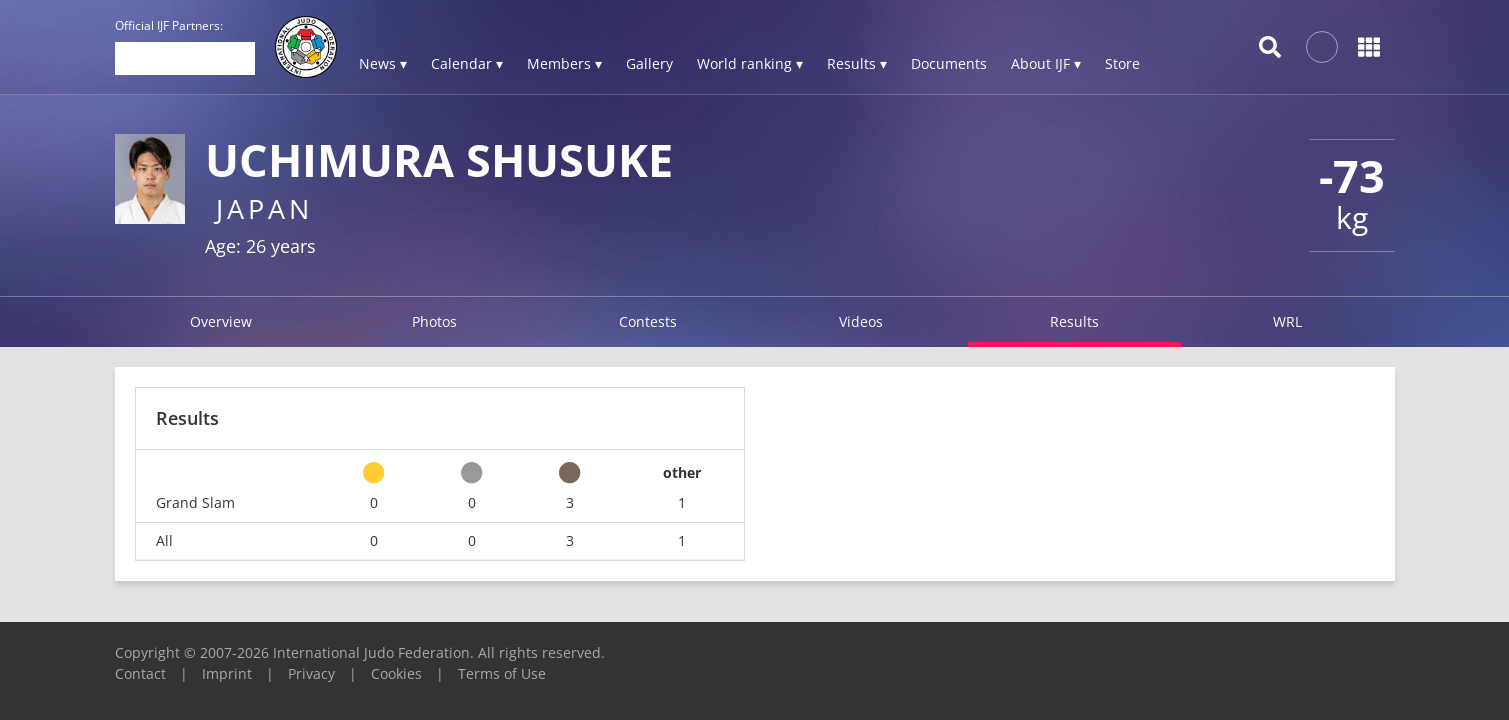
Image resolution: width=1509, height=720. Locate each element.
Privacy (311, 673)
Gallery (649, 63)
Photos (434, 321)
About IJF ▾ (1046, 63)
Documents (949, 63)
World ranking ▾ (750, 63)
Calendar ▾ (467, 63)
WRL (1287, 321)
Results (1074, 321)
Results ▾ (857, 63)
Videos (861, 321)
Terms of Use (502, 673)
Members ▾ (564, 63)
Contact (140, 673)
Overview (221, 321)
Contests (648, 321)
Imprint (227, 673)
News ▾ (383, 63)
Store (1122, 63)
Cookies (396, 673)
